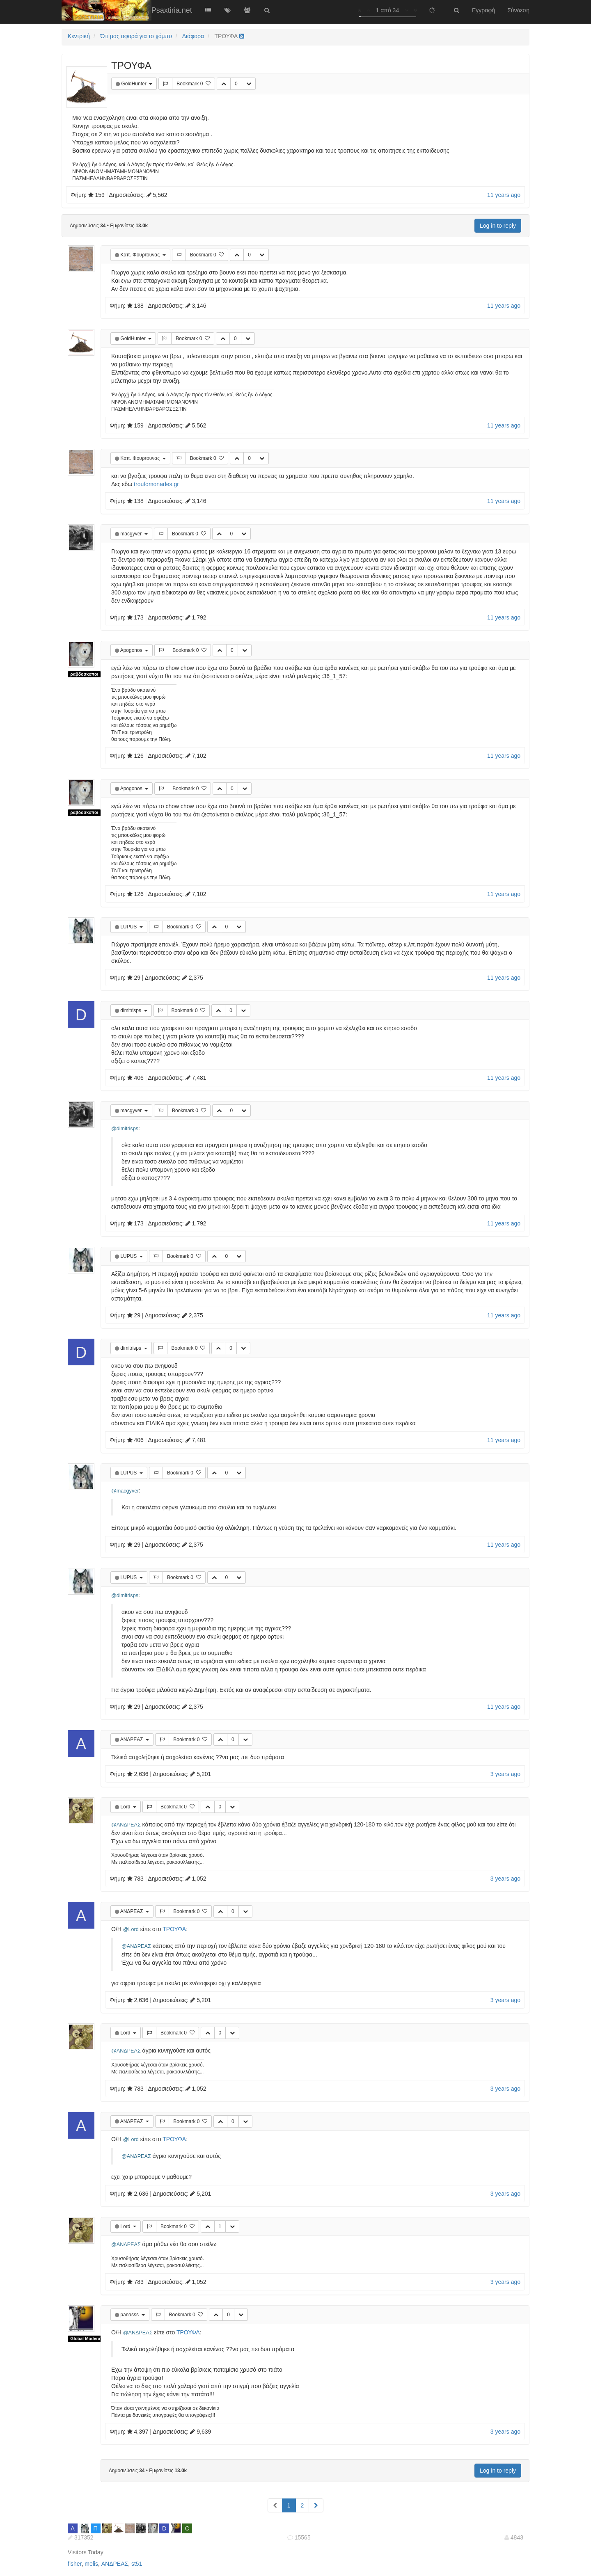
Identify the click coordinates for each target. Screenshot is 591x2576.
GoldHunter (134, 84)
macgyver (131, 534)
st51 (136, 2563)
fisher (74, 2563)
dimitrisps (131, 1010)
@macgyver (125, 1491)
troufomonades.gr (156, 484)
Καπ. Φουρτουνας (140, 255)
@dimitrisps (124, 1128)
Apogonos (132, 650)
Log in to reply (498, 225)
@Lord (131, 1929)
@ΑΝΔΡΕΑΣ (126, 1825)
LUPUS (129, 927)
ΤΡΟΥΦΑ (174, 1929)
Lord (125, 1807)
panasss (130, 2315)
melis (91, 2563)
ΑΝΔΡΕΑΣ (132, 1739)
